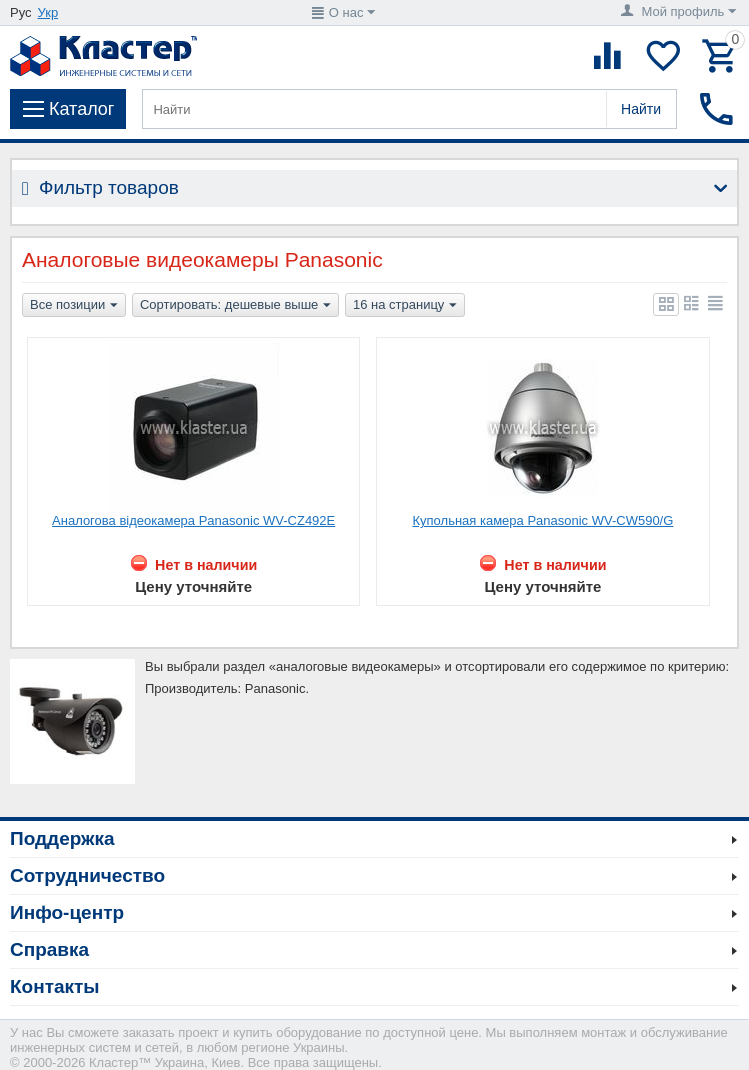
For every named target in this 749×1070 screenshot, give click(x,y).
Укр (48, 12)
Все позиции (74, 306)
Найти (641, 109)
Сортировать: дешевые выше (235, 306)
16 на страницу (405, 306)
